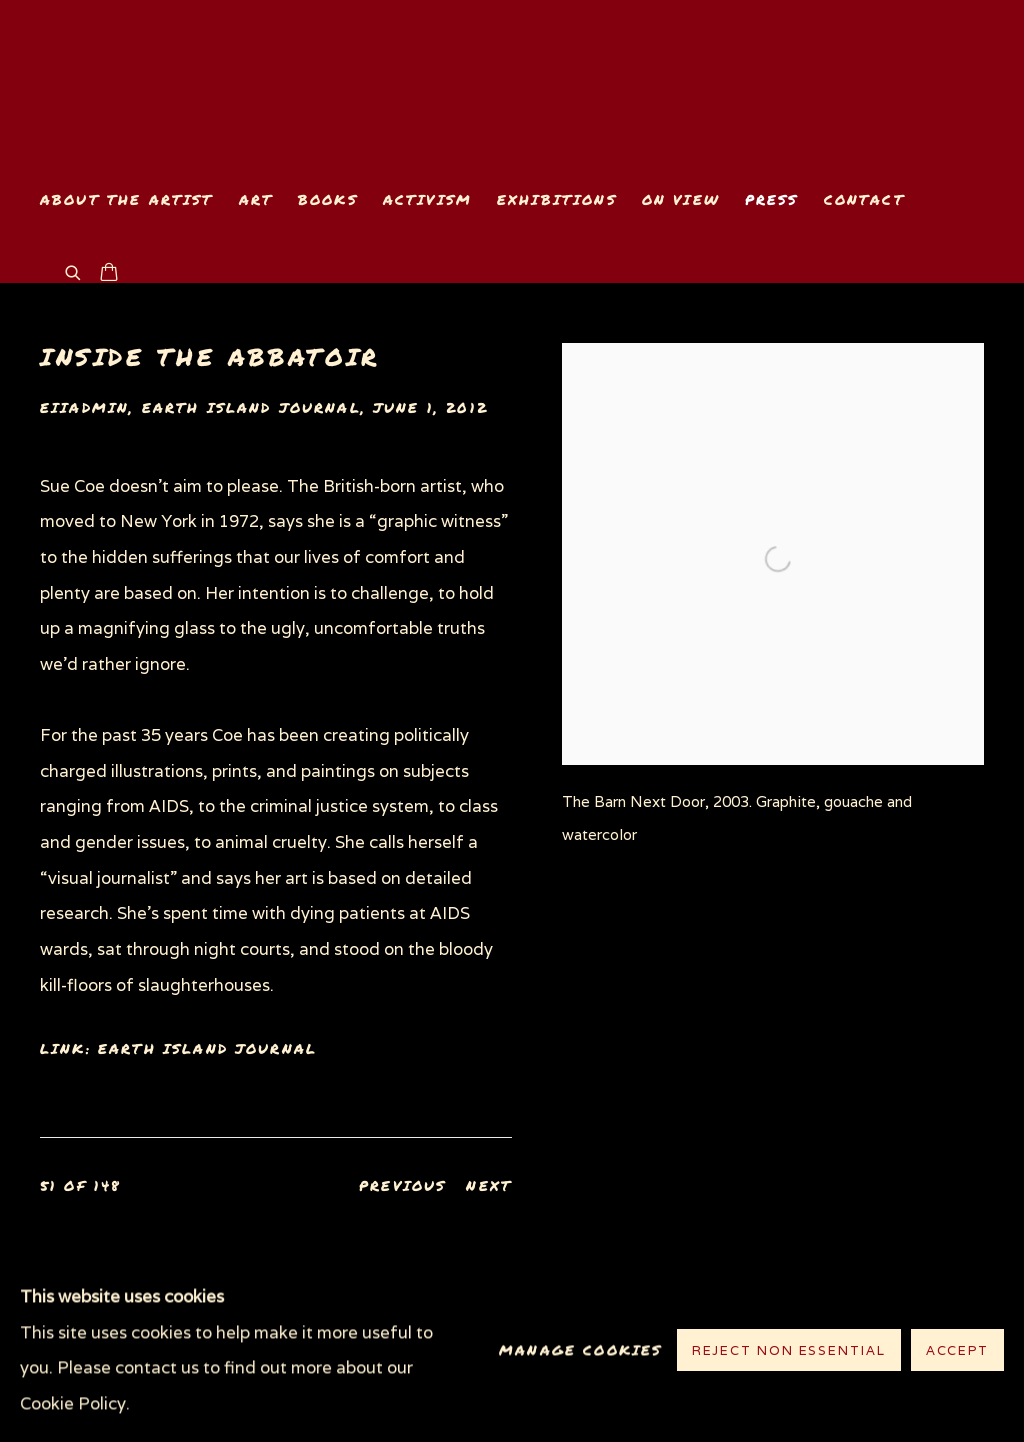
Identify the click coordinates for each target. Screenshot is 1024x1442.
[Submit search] (74, 270)
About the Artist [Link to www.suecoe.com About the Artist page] (127, 199)
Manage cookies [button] (580, 1350)
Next (489, 1185)
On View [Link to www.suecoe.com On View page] (681, 199)
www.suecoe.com (270, 86)
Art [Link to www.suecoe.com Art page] (256, 199)
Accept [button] (957, 1351)
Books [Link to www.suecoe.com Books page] (328, 199)
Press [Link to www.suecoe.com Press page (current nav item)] (772, 199)
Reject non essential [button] (789, 1351)
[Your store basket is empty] (109, 274)
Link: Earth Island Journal (178, 1048)
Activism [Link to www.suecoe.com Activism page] (427, 199)
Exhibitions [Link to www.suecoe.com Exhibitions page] (557, 199)
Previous (402, 1185)
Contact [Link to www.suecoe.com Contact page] (864, 199)
